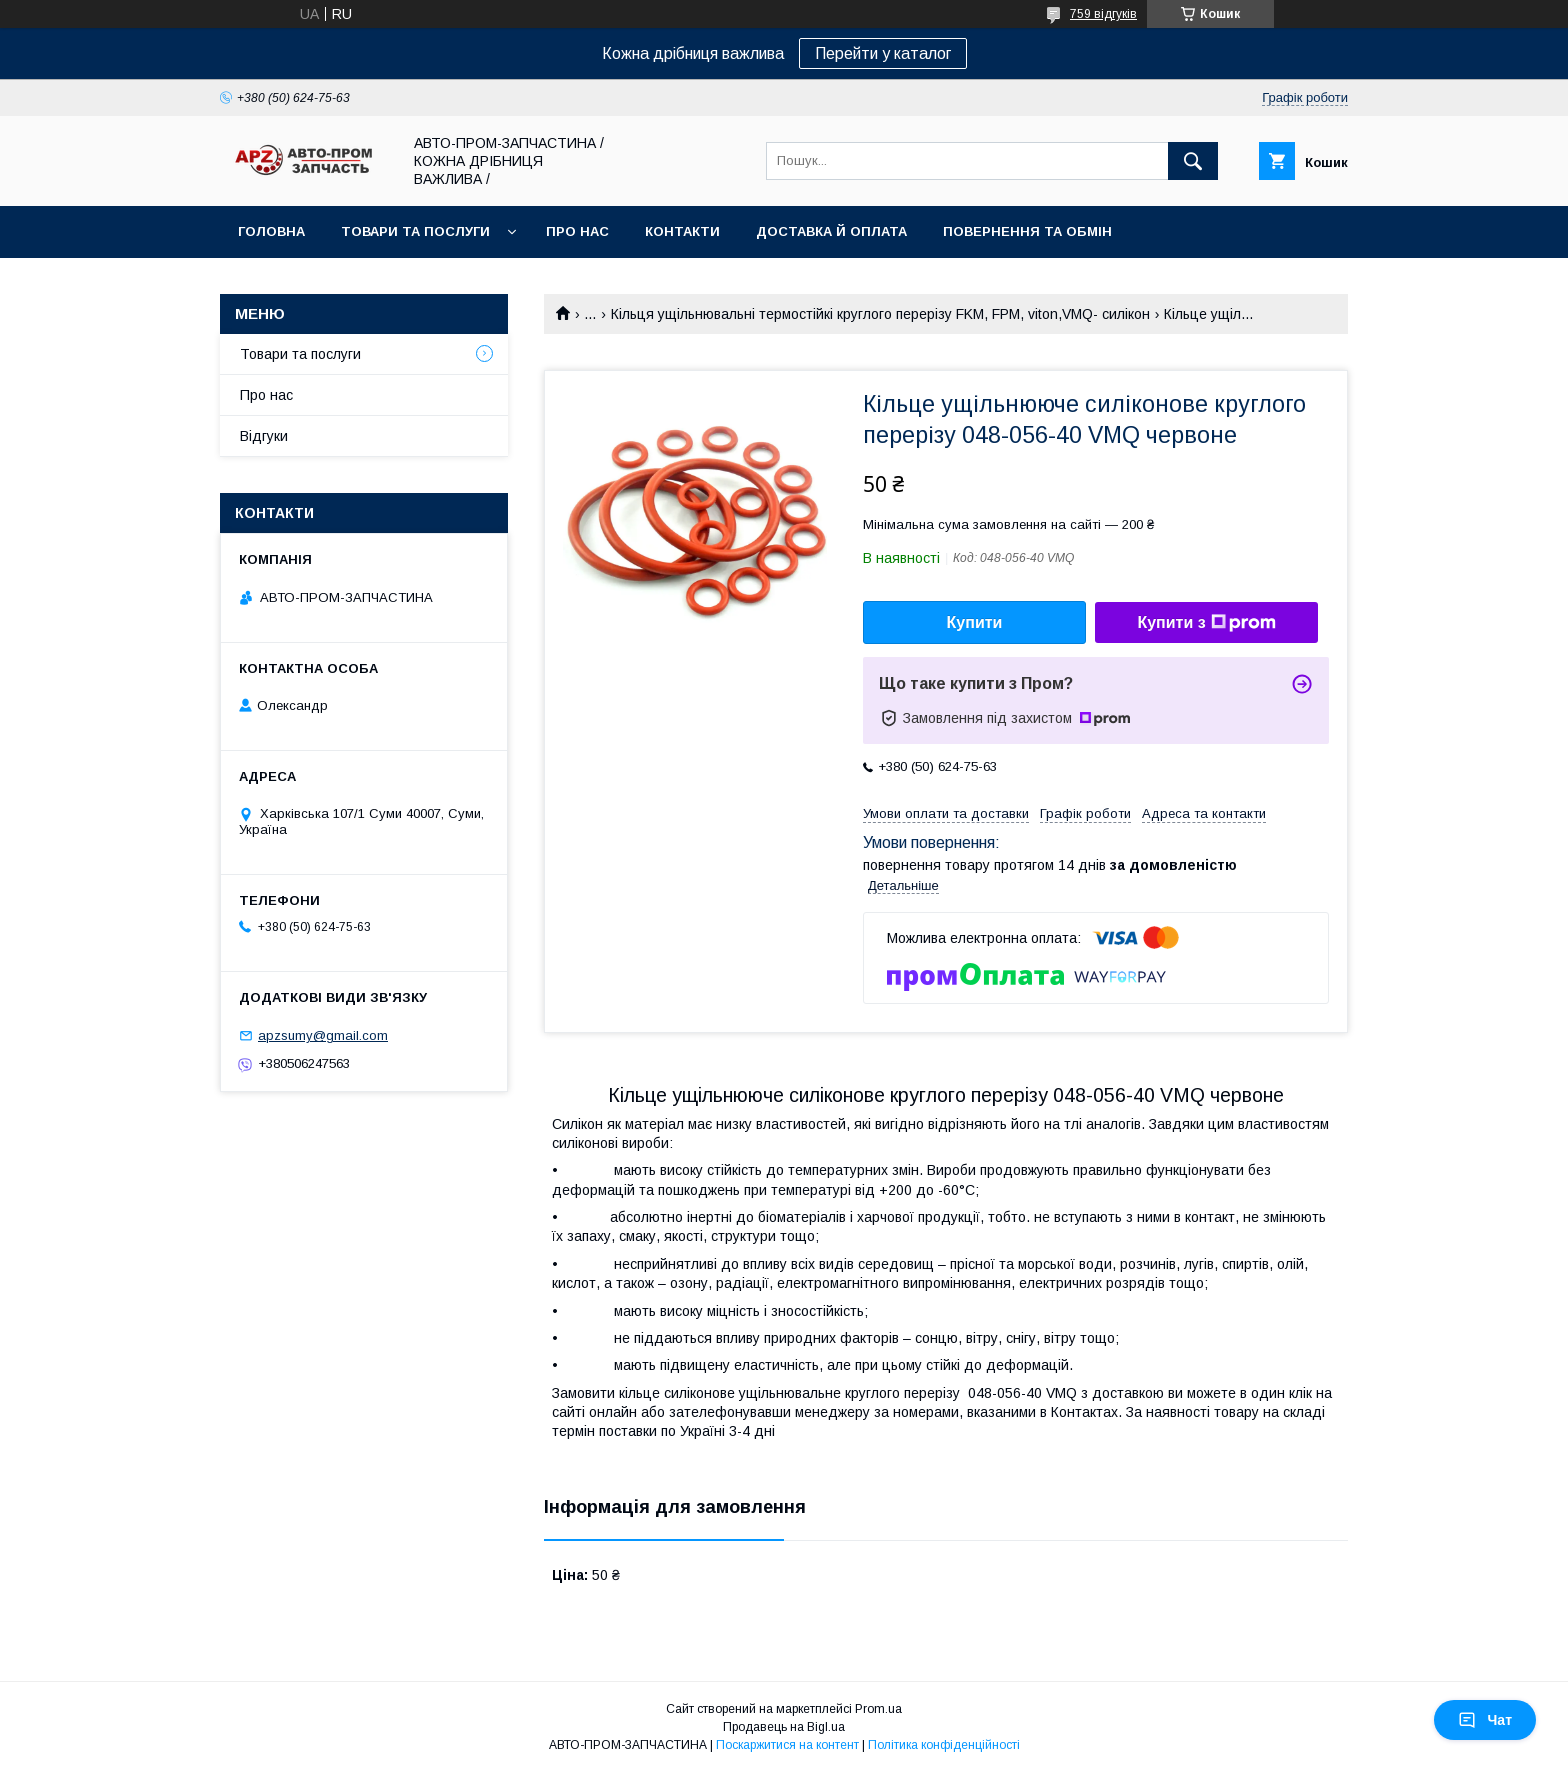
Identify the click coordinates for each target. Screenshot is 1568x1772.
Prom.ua (878, 1709)
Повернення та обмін (1027, 231)
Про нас (577, 231)
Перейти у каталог (883, 53)
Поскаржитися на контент (787, 1745)
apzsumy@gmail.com (323, 1035)
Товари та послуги (415, 231)
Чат (1485, 1720)
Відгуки (264, 436)
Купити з (1206, 623)
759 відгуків (1103, 14)
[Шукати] (1193, 161)
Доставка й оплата (831, 231)
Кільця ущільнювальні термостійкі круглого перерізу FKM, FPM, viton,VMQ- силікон (880, 314)
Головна (271, 231)
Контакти (682, 231)
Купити (975, 622)
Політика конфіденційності (944, 1745)
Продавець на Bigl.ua (784, 1727)
